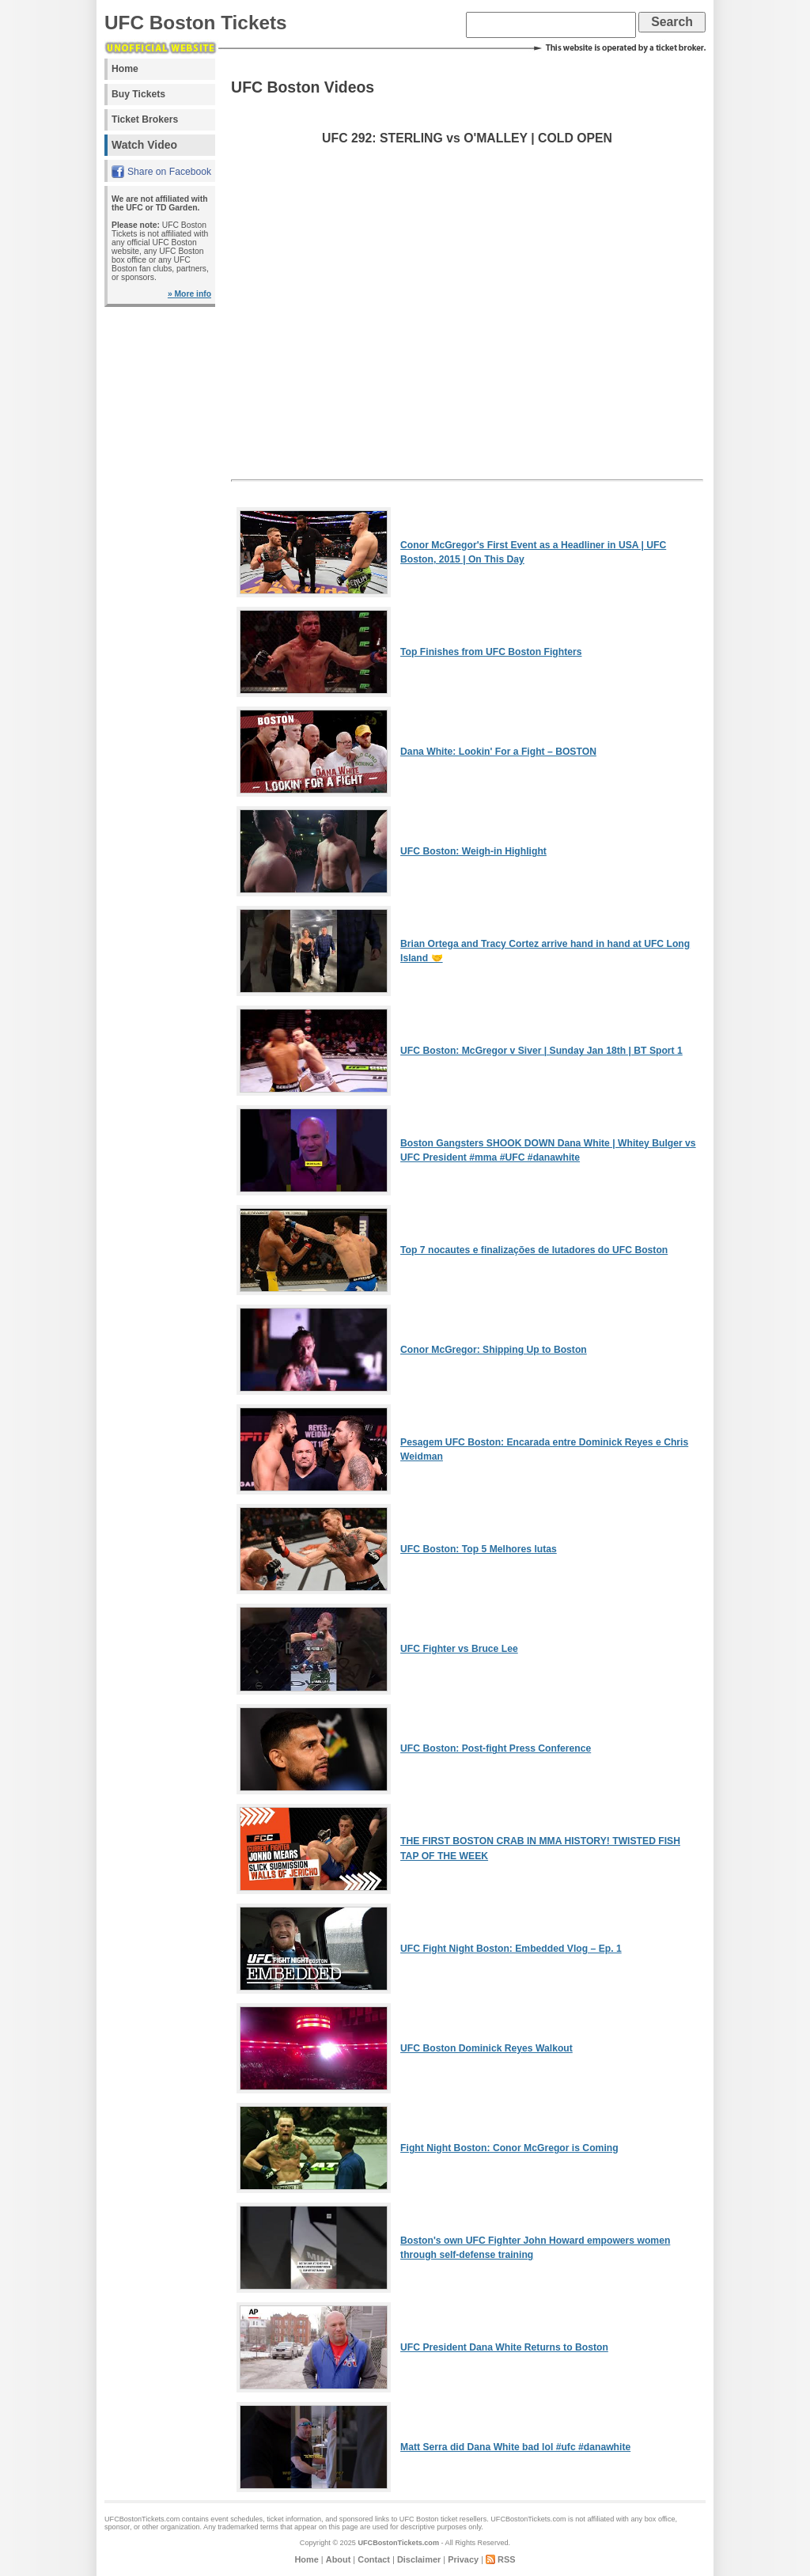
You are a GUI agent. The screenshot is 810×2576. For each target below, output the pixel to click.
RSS (507, 2559)
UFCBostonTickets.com (398, 2543)
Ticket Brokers (145, 119)
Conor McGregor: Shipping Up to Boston (493, 1349)
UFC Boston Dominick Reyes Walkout (486, 2048)
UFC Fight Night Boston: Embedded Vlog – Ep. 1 (511, 1948)
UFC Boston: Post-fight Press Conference (495, 1748)
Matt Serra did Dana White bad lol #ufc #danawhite (515, 2447)
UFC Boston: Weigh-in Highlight (473, 851)
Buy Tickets (138, 94)
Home (125, 68)
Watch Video (144, 144)
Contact (374, 2559)
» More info (189, 294)
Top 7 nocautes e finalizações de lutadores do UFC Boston (534, 1250)
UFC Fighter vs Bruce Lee (459, 1648)
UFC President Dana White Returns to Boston (504, 2347)
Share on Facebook (169, 171)
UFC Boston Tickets (195, 22)
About (338, 2559)
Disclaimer (419, 2559)
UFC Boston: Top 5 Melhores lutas (478, 1549)
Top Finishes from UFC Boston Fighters (490, 651)
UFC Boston (419, 2519)
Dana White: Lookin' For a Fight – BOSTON (498, 751)
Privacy (463, 2559)
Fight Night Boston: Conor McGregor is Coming (509, 2148)
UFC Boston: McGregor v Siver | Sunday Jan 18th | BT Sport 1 (541, 1050)
